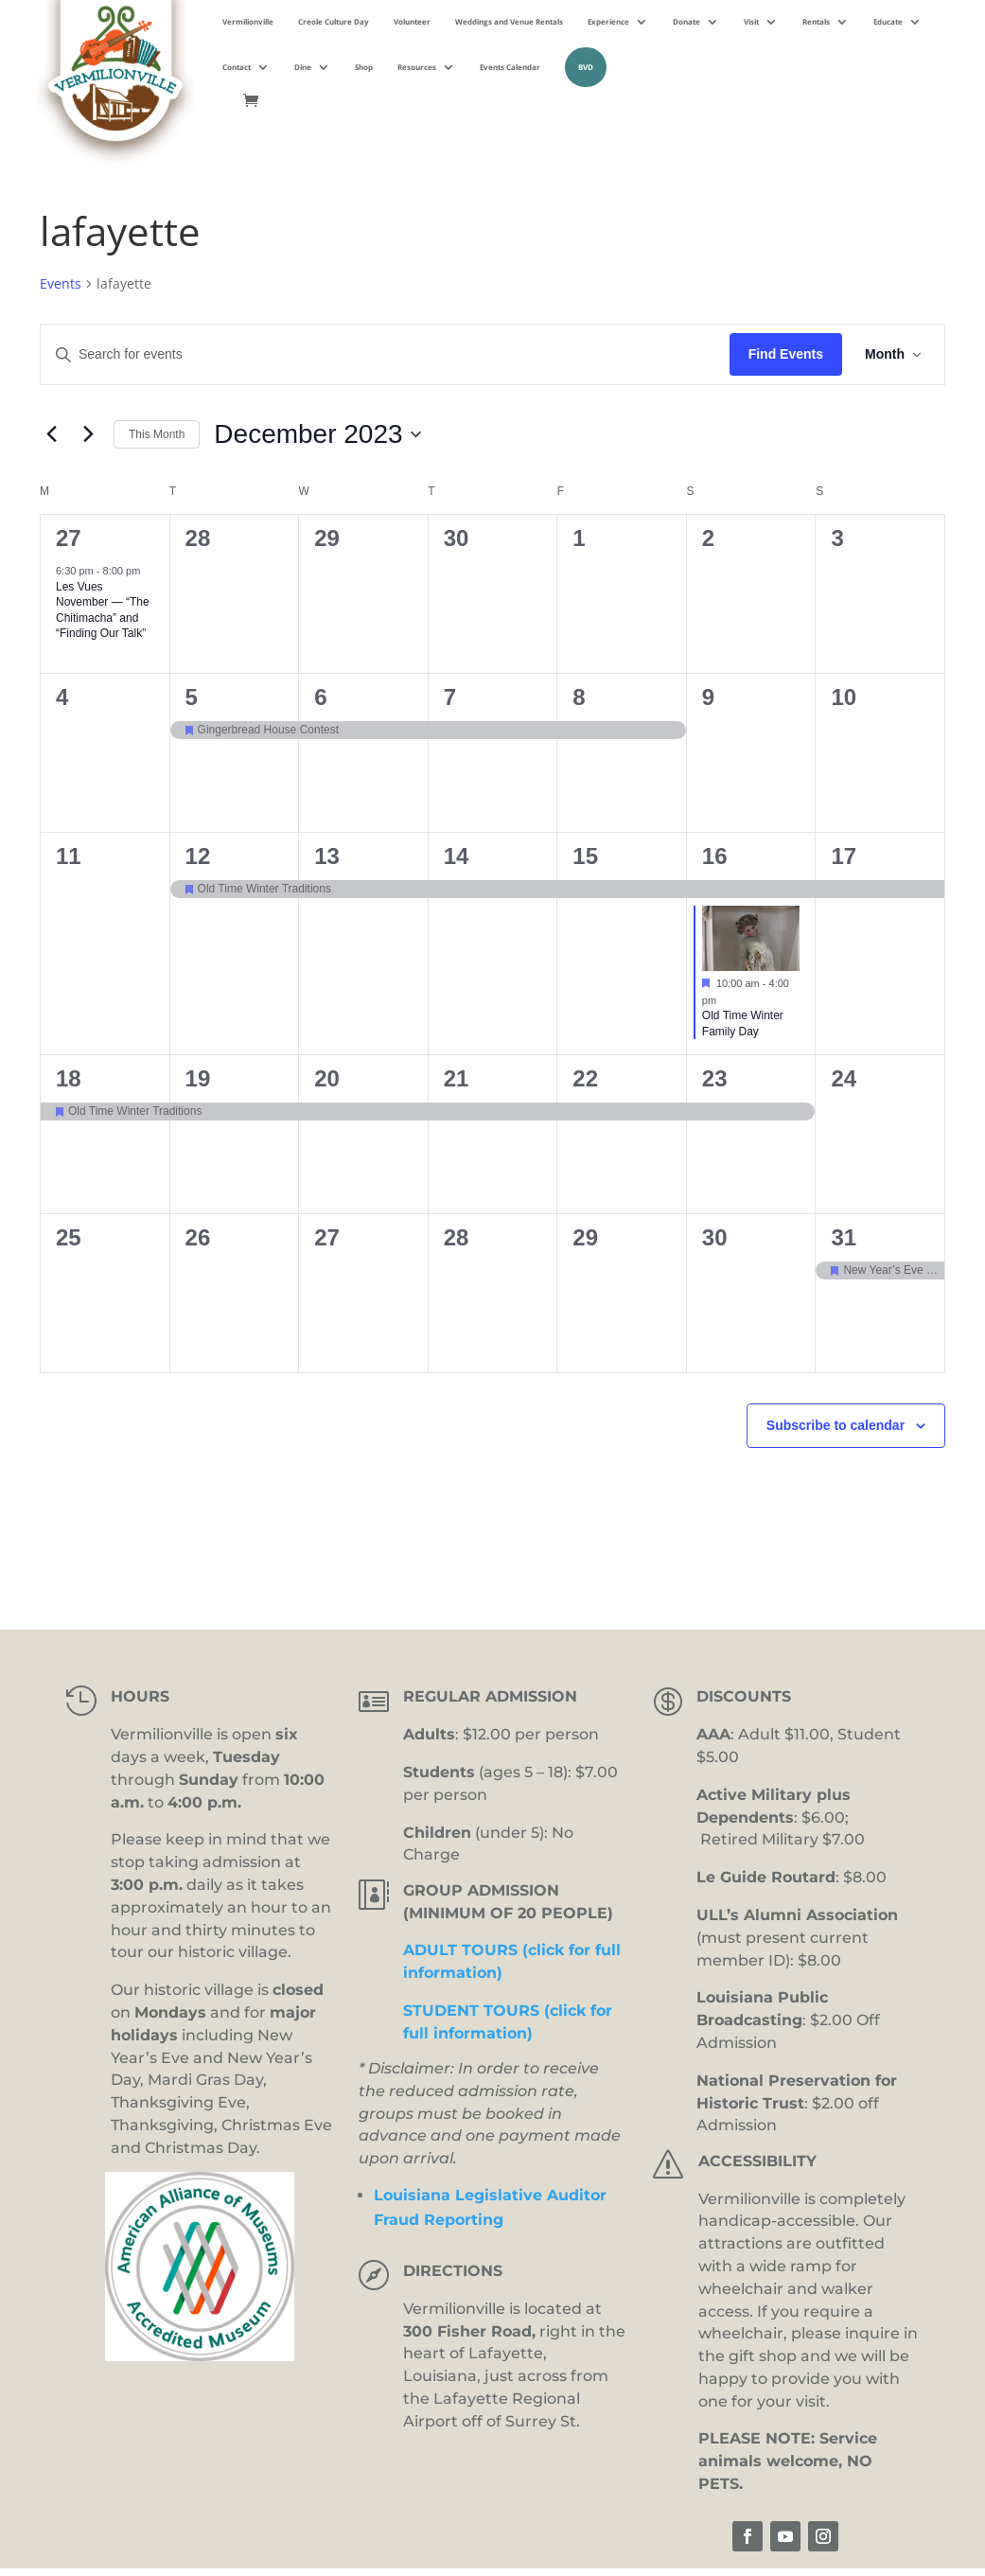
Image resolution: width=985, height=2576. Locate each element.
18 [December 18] (68, 1078)
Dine (302, 67)
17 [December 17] (843, 856)
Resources (416, 67)
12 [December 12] (198, 856)
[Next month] (88, 434)
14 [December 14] (456, 856)
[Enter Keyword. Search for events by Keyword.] (385, 354)
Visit (751, 21)
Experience (608, 21)
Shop (364, 67)
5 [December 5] (191, 697)
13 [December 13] (327, 856)
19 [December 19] (198, 1078)
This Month (157, 434)
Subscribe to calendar (835, 1425)
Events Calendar (510, 67)
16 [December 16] (715, 856)
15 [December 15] (585, 856)
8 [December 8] (578, 697)
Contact (236, 67)
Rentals (816, 21)
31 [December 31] (843, 1237)
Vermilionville (247, 21)
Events (60, 283)
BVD (585, 67)
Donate (686, 21)
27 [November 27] (68, 538)
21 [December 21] (456, 1078)
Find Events (785, 354)
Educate (888, 21)
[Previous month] (51, 434)
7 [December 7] (450, 697)
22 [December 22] (585, 1078)
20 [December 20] (327, 1078)
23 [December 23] (715, 1078)
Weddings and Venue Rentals (509, 21)
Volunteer (412, 21)
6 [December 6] (320, 697)
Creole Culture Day (333, 21)
